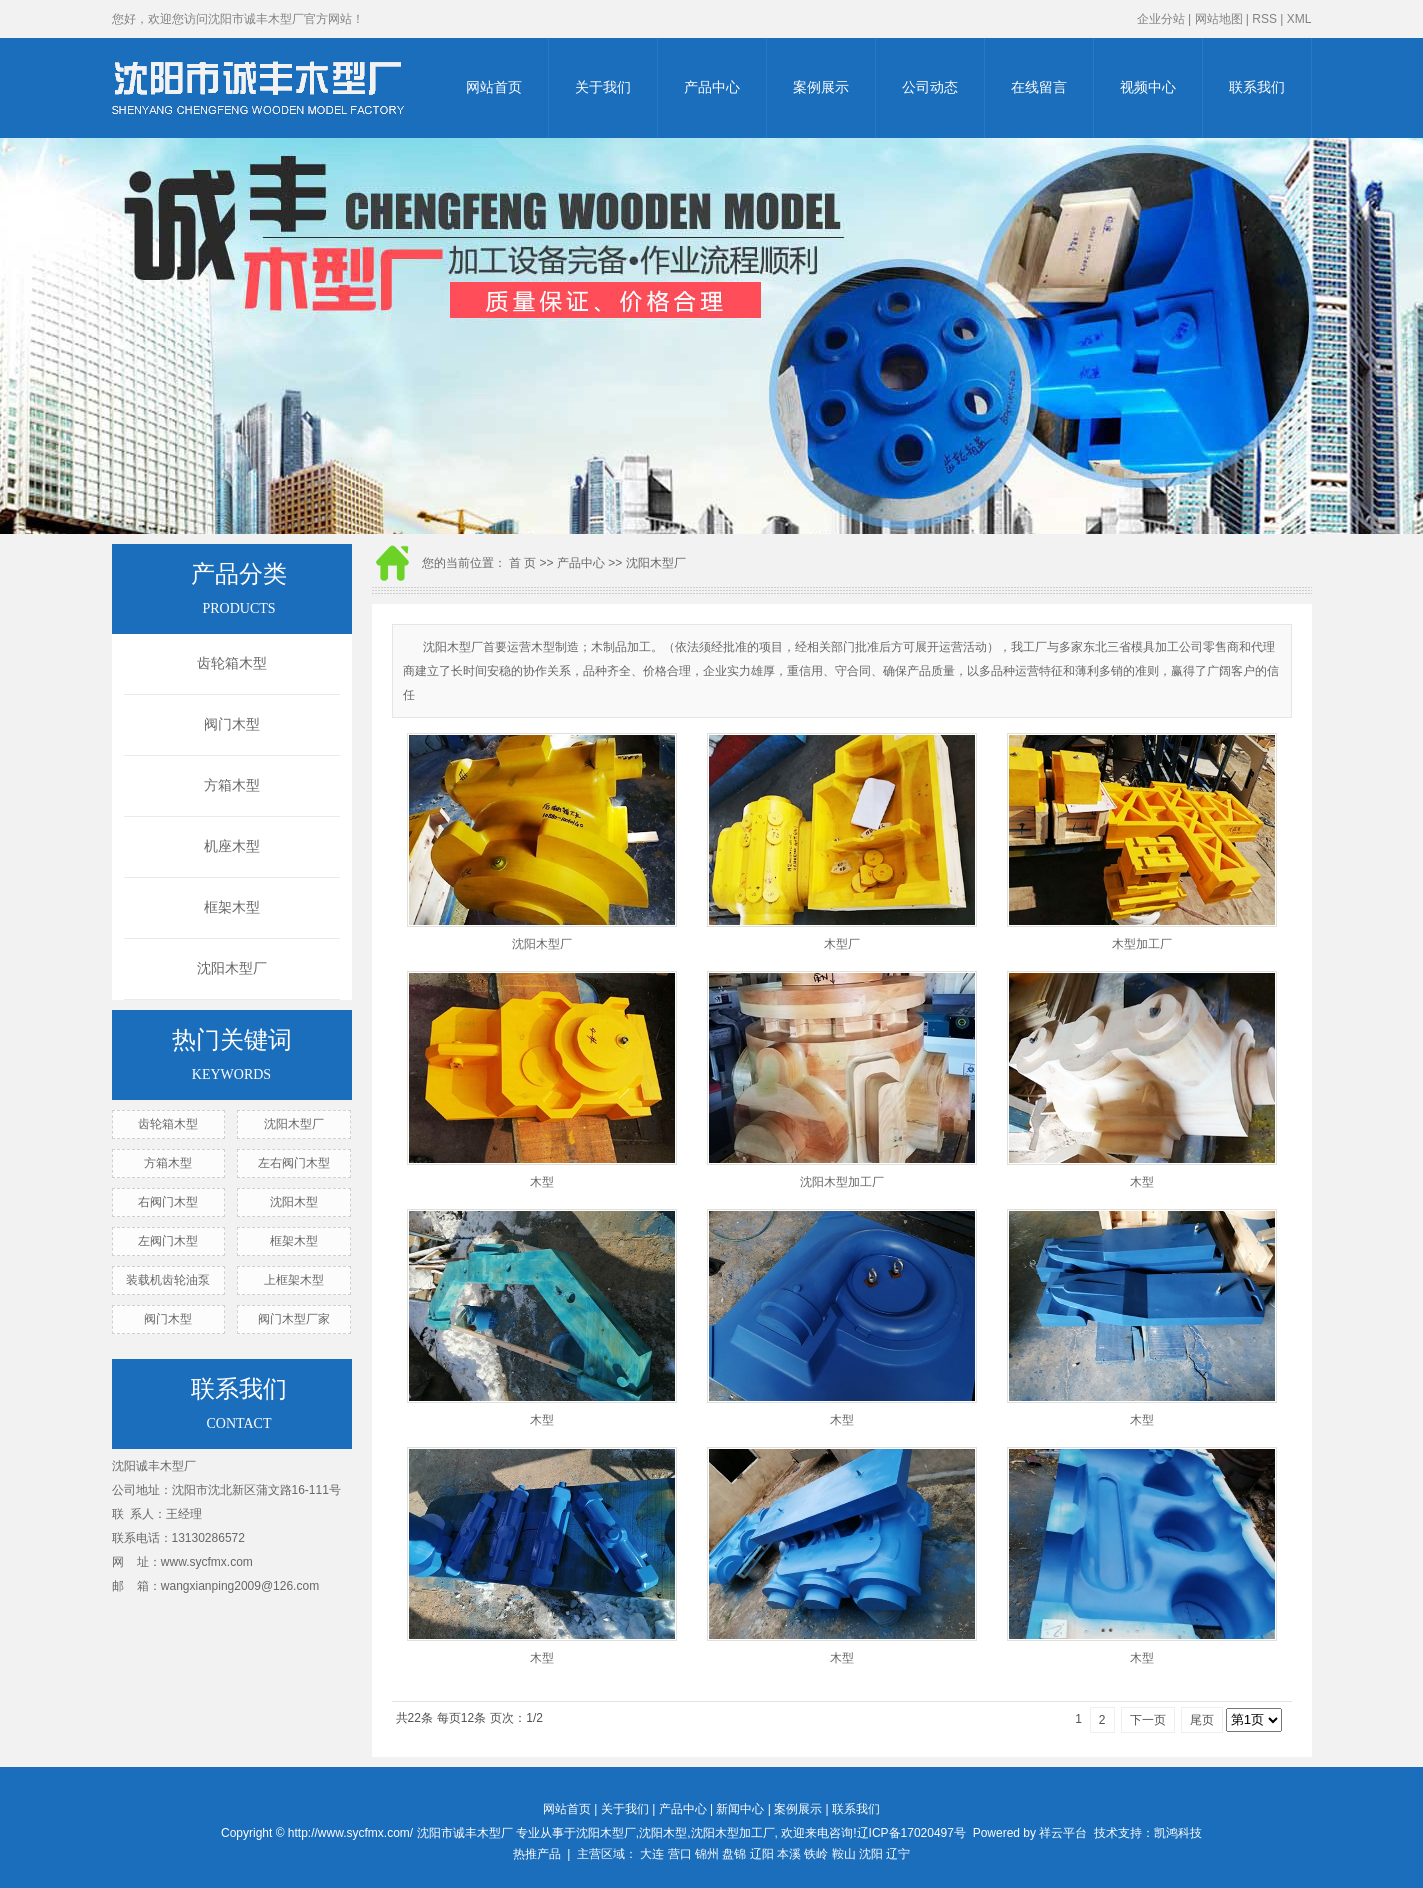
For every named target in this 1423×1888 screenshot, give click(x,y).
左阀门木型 (168, 1241)
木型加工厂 (1142, 944)
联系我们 (1257, 87)
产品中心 (712, 87)
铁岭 (816, 1854)
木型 (542, 1182)
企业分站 (1161, 19)
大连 (652, 1854)
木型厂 (842, 944)
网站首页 (494, 87)
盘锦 (734, 1854)
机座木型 (232, 846)
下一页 (1148, 1720)
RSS (1264, 19)
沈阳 (871, 1854)
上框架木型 (294, 1280)
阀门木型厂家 (294, 1319)
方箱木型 (232, 785)
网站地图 (1219, 19)
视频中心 (1148, 87)
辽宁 (898, 1854)
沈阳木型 (294, 1202)
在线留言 (1039, 87)
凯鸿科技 (1178, 1833)
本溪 (789, 1854)
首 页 (522, 563)
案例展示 (821, 87)
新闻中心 (740, 1809)
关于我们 (603, 87)
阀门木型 (232, 724)
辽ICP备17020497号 (911, 1833)
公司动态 (930, 87)
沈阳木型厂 (232, 968)
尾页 (1202, 1720)
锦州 (707, 1854)
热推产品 (537, 1854)
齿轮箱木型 (232, 663)
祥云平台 (1063, 1833)
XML (1299, 19)
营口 (680, 1854)
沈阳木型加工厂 (842, 1182)
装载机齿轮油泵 (168, 1280)
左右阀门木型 (294, 1163)
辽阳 (762, 1854)
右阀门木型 (168, 1202)
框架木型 (232, 907)
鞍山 (844, 1854)
